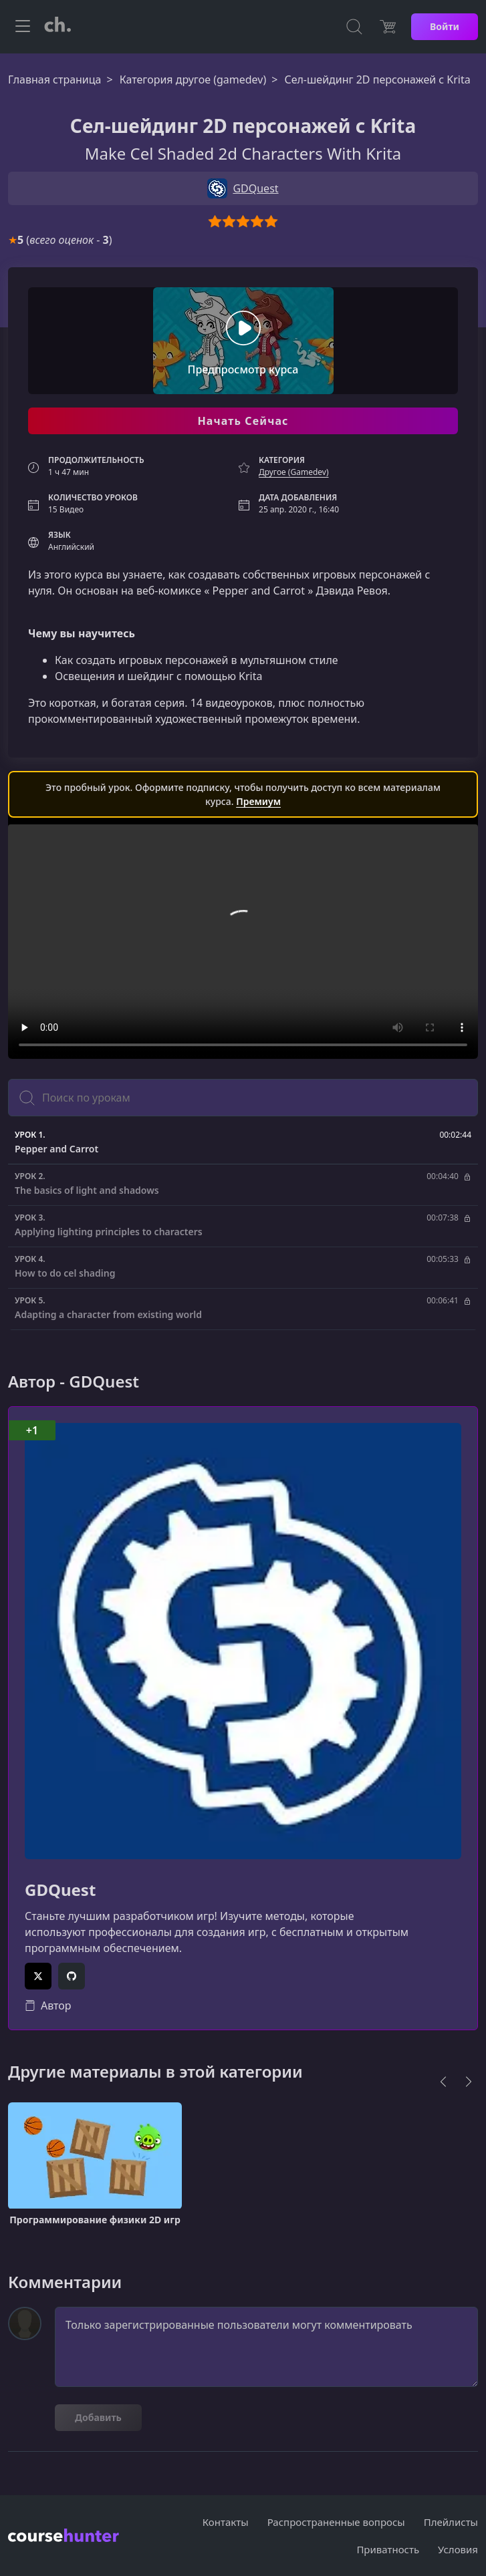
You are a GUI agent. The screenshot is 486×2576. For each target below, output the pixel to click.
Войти (444, 26)
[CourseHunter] (57, 26)
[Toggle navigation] (22, 26)
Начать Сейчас (242, 421)
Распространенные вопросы (336, 2522)
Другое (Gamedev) (293, 472)
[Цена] (387, 26)
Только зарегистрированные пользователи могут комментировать (266, 2347)
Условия (458, 2549)
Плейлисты (451, 2522)
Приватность (387, 2549)
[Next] (468, 2081)
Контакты (226, 2522)
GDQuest (60, 1890)
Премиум (258, 801)
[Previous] (443, 2081)
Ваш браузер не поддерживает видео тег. (243, 942)
